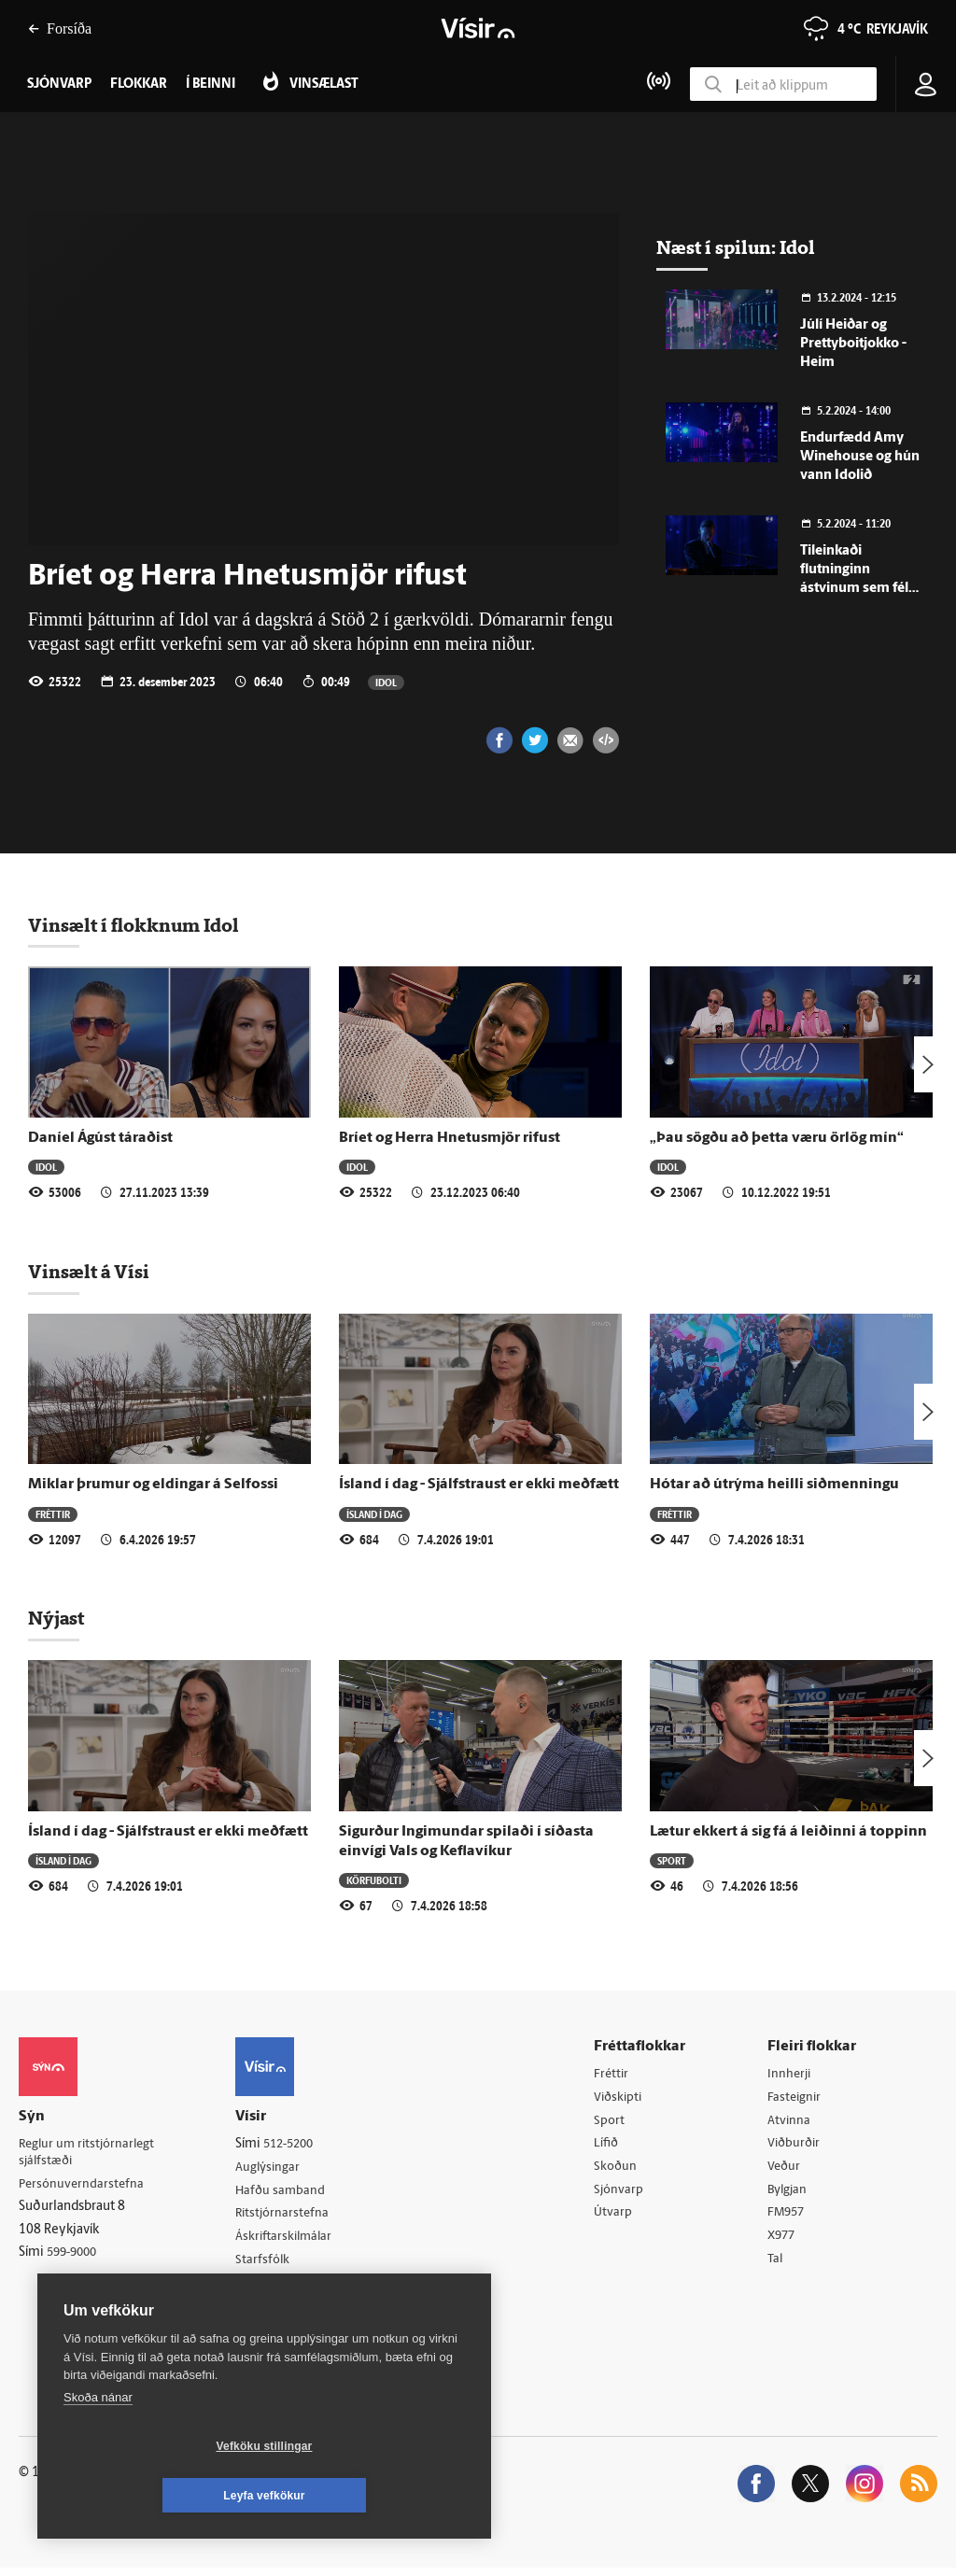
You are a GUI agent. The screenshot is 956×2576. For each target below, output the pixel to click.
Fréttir (52, 1514)
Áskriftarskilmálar (293, 2239)
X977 (784, 2241)
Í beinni (210, 84)
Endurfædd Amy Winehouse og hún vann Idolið (860, 457)
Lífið (611, 2146)
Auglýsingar (275, 2168)
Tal (777, 2266)
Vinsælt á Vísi (88, 1272)
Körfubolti (373, 1880)
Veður (786, 2169)
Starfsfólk (270, 2264)
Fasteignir (797, 2098)
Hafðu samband (288, 2192)
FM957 (789, 2218)
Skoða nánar (98, 2447)
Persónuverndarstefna (83, 2185)
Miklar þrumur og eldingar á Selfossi (153, 1484)
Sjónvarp (624, 2194)
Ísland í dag (374, 1514)
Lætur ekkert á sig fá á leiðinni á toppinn (788, 1831)
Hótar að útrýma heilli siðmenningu (774, 1484)
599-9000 (75, 2255)
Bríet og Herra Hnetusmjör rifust (449, 1138)
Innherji (792, 2074)
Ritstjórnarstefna (291, 2216)
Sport (671, 1860)
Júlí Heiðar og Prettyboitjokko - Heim (853, 344)
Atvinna (791, 2122)
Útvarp (617, 2218)
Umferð (265, 2288)
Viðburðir (797, 2146)
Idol (386, 682)
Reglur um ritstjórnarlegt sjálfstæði (90, 2153)
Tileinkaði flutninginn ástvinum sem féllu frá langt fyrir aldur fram (860, 588)
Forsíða (59, 28)
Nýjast (56, 1618)
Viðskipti (624, 2098)
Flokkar (138, 84)
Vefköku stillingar (153, 2495)
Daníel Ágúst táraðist (100, 1138)
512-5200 (298, 2144)
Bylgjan (790, 2194)
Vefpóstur (270, 2311)
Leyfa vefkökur (375, 2495)
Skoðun (620, 2169)
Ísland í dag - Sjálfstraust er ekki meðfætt (479, 1484)
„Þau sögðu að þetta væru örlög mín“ (777, 1138)
